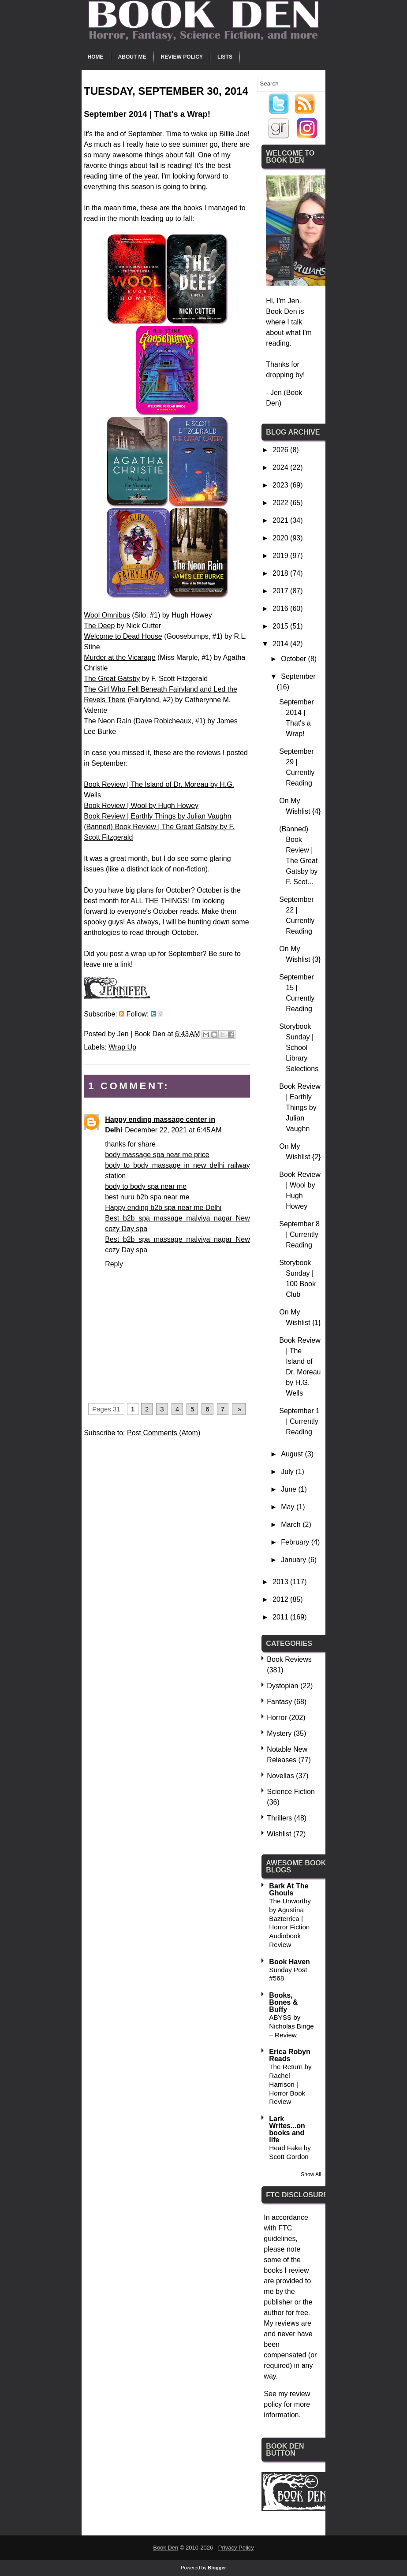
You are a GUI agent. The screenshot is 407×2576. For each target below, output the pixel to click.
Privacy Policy (236, 2547)
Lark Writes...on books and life (287, 2129)
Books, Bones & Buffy (283, 2002)
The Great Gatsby (112, 678)
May (288, 1507)
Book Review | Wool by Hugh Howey (141, 805)
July (288, 1471)
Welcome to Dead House (123, 636)
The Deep (99, 625)
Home (96, 57)
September (298, 676)
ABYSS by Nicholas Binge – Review (291, 2026)
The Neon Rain (107, 721)
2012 (281, 1599)
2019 (281, 555)
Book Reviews (289, 1659)
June (289, 1489)
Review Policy (182, 57)
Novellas (280, 1775)
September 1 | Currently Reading (299, 1421)
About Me (132, 57)
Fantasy (279, 1701)
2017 (281, 591)
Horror (277, 1717)
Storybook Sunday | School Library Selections (298, 1047)
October (294, 659)
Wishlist (279, 1834)
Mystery (279, 1733)
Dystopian (282, 1686)
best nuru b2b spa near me (147, 1197)
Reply (114, 1264)
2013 (281, 1582)
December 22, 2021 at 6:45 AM (173, 1130)
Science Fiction (291, 1791)
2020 (281, 538)
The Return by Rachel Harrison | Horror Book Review (290, 2084)
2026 (281, 450)
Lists (224, 57)
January (294, 1559)
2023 (281, 485)
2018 (281, 573)
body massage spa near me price (157, 1154)
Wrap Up (122, 1047)
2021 (281, 520)
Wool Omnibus (107, 615)
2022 (281, 502)
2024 (281, 467)
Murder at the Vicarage (119, 657)
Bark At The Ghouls (288, 1889)
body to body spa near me (146, 1186)
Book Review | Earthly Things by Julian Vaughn (157, 816)
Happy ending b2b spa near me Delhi (163, 1207)
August (293, 1454)
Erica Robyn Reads (289, 2055)
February (296, 1542)
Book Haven (289, 1962)
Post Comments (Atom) (163, 1433)
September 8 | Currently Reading (299, 1234)
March (291, 1524)
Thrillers (279, 1818)
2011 (281, 1617)
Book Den (165, 2547)
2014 (281, 644)
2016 (281, 608)
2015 (281, 626)
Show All (311, 2174)
